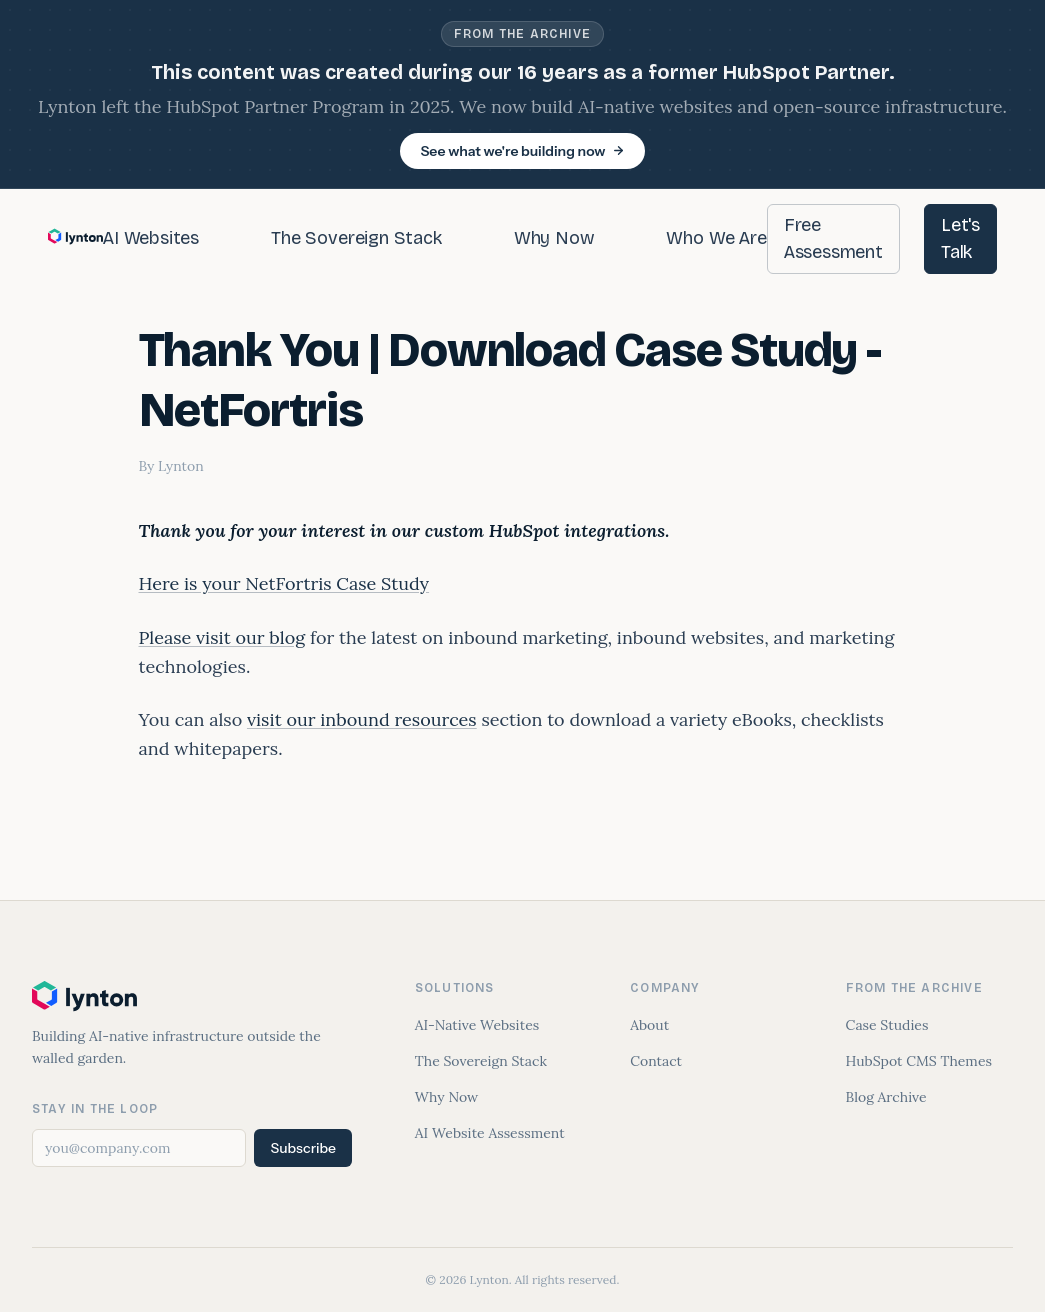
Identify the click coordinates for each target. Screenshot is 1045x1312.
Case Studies (887, 1025)
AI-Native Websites (477, 1025)
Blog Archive (886, 1097)
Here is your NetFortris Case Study (284, 583)
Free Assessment (833, 238)
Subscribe (303, 1148)
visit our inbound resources (362, 719)
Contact (656, 1061)
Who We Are (716, 238)
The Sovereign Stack (356, 238)
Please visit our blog (222, 637)
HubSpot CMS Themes (919, 1061)
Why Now (554, 238)
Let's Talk (960, 238)
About (649, 1025)
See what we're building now (522, 151)
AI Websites (151, 238)
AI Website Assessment (490, 1133)
